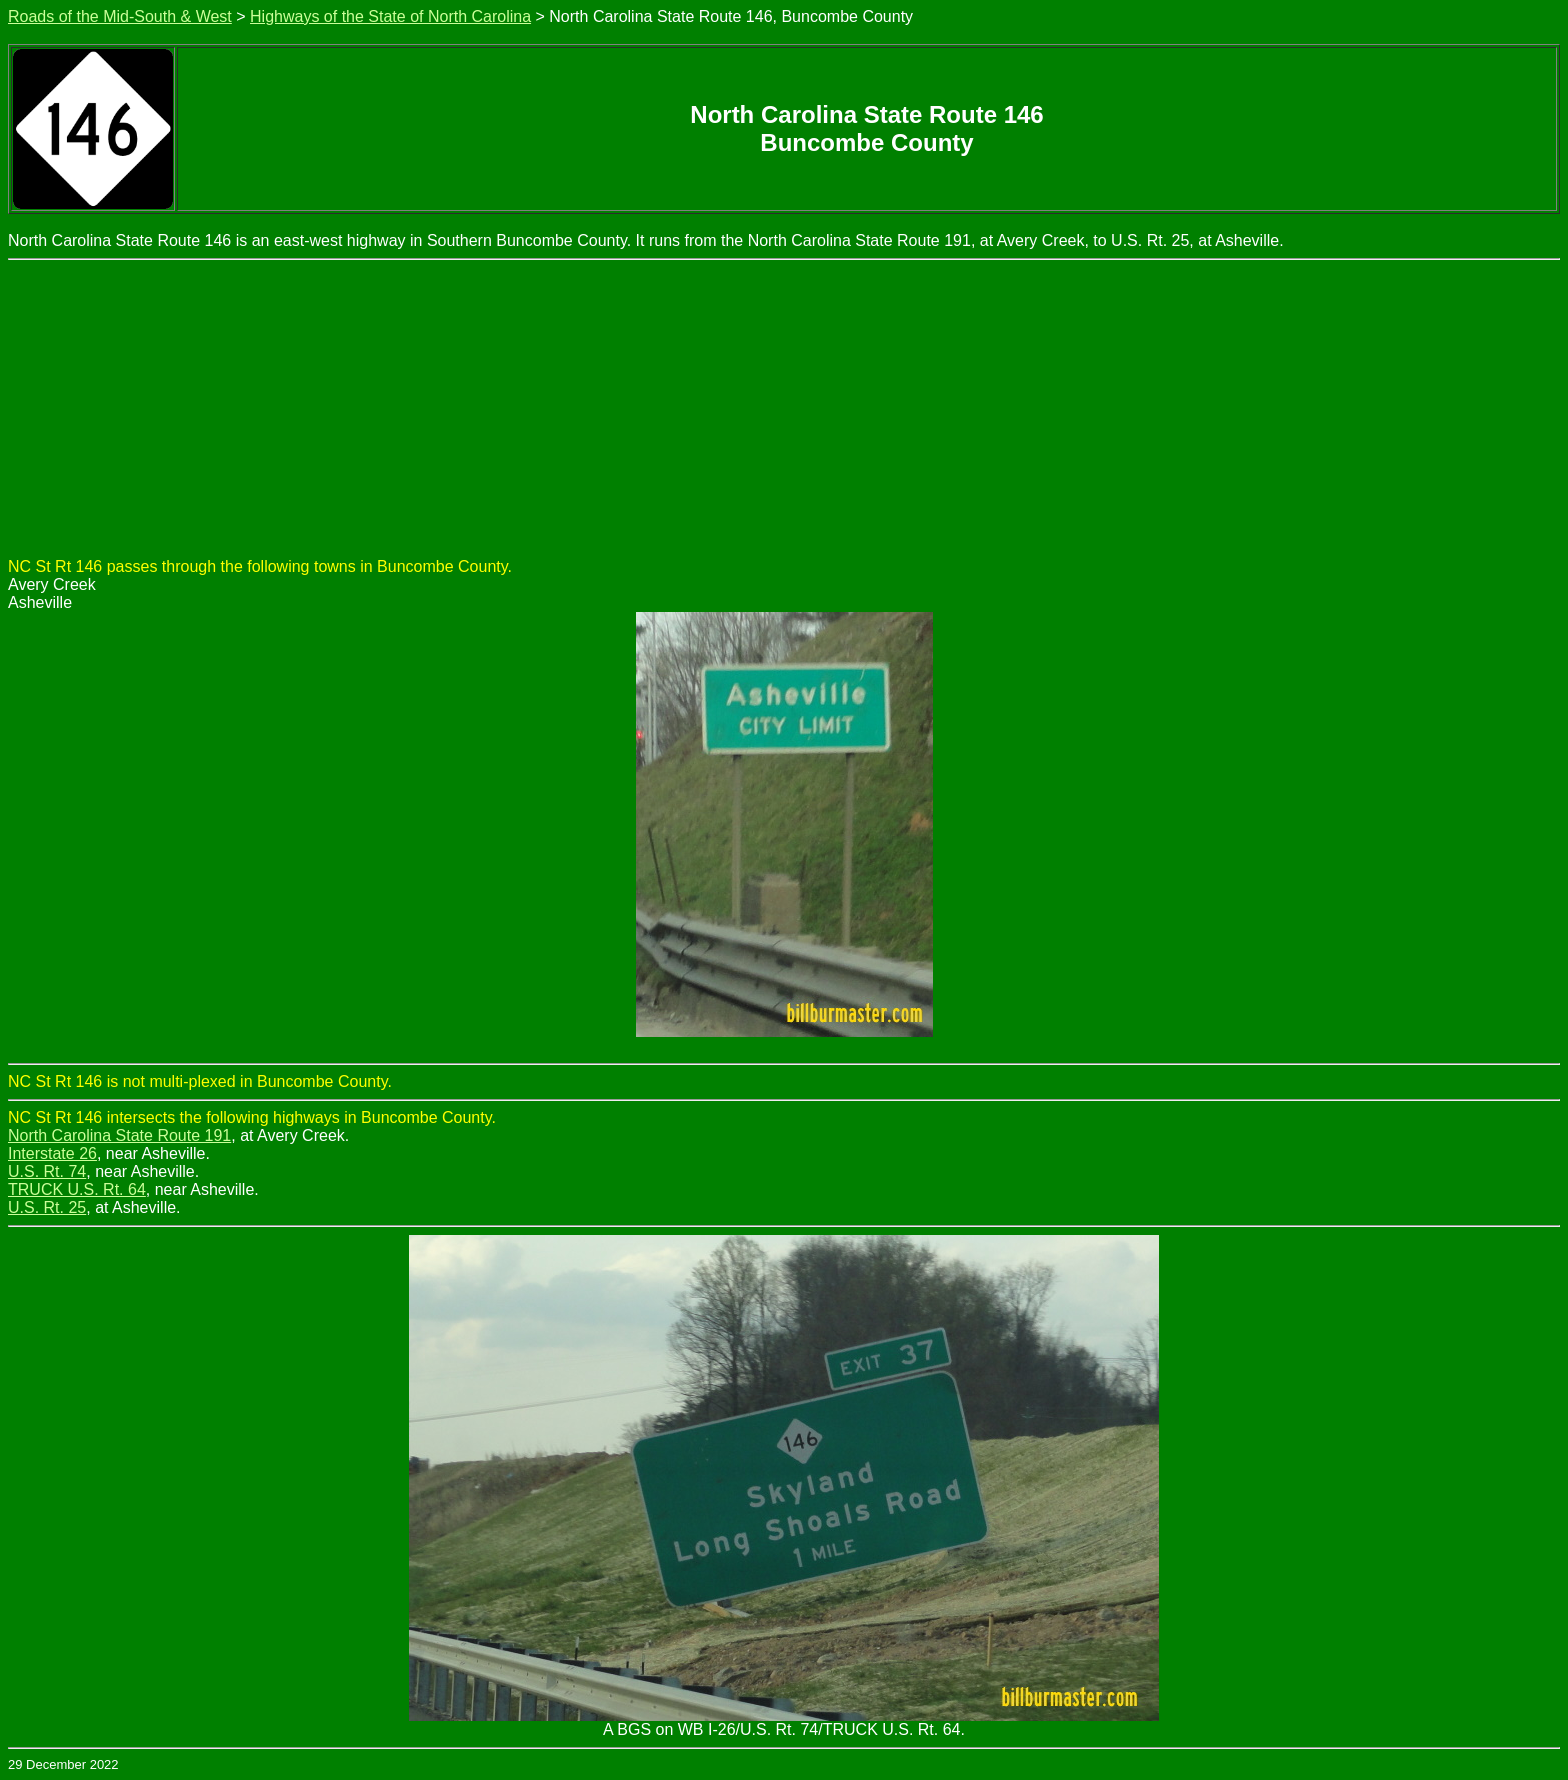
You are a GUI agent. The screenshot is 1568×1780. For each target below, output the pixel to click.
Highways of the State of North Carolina (390, 16)
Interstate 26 (52, 1153)
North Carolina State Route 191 (119, 1135)
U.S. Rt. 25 (47, 1207)
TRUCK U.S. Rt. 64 (77, 1189)
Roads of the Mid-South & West (120, 16)
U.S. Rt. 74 (47, 1171)
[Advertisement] (784, 410)
